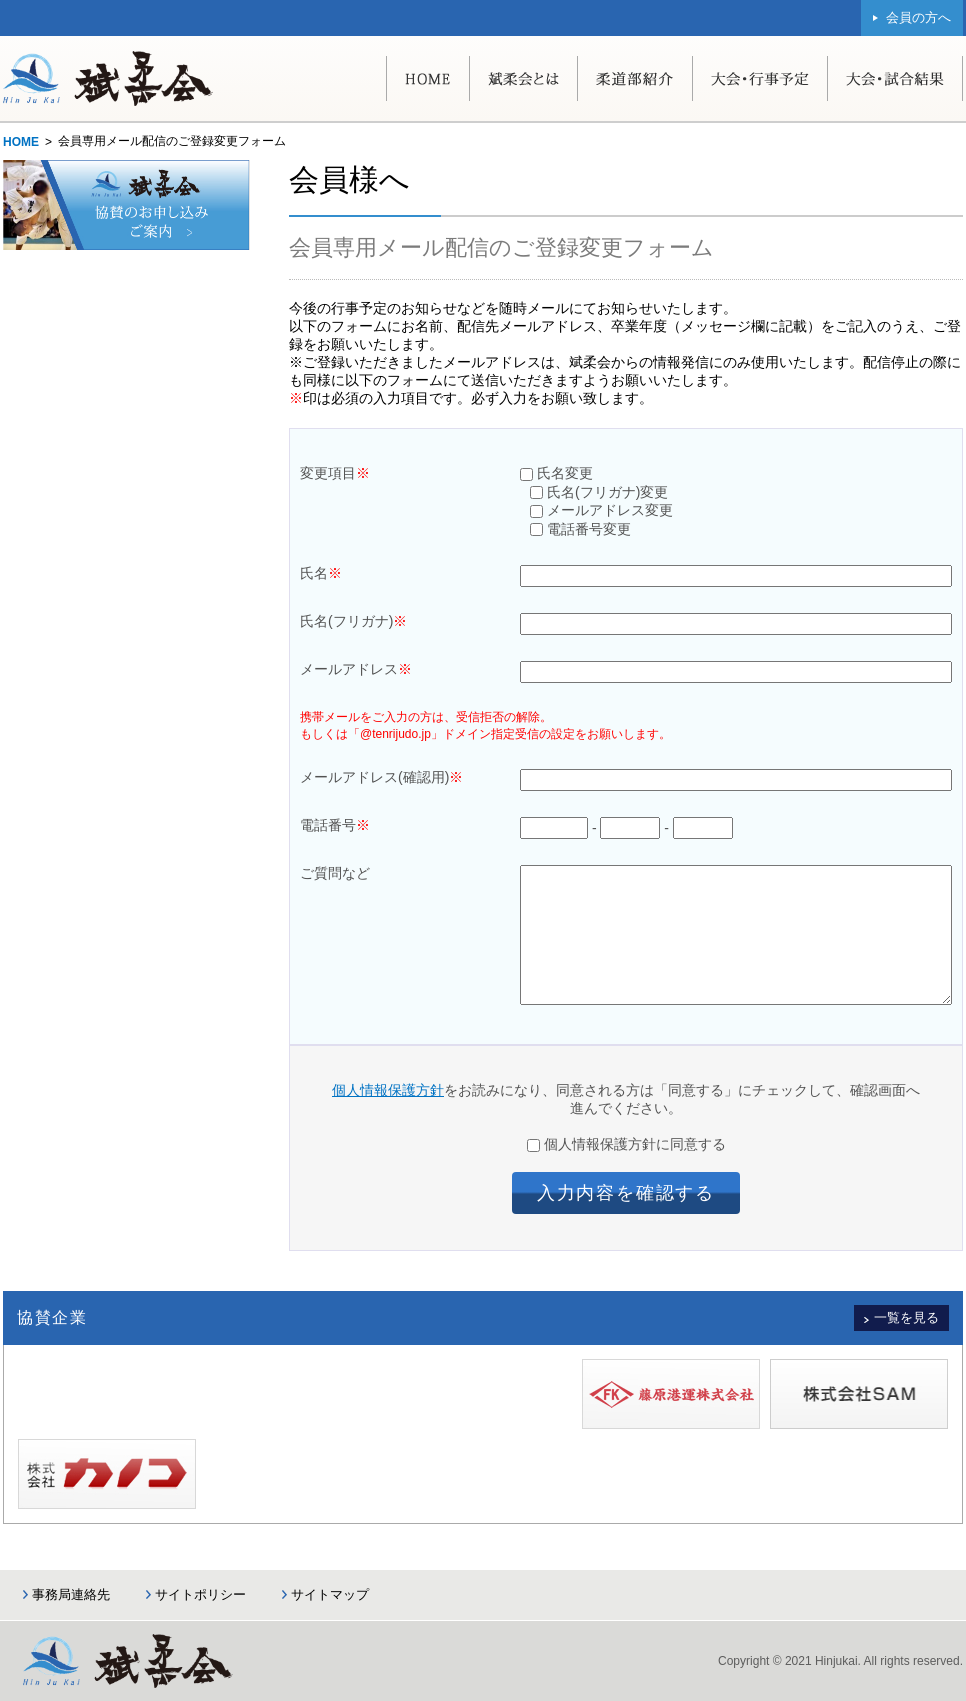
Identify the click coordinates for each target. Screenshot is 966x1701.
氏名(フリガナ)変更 (599, 492)
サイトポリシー (200, 1594)
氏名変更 (556, 473)
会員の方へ (918, 17)
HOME (21, 142)
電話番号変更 (580, 529)
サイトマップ (330, 1594)
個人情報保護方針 (388, 1090)
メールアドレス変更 (601, 510)
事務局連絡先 (71, 1594)
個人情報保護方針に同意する (626, 1144)
